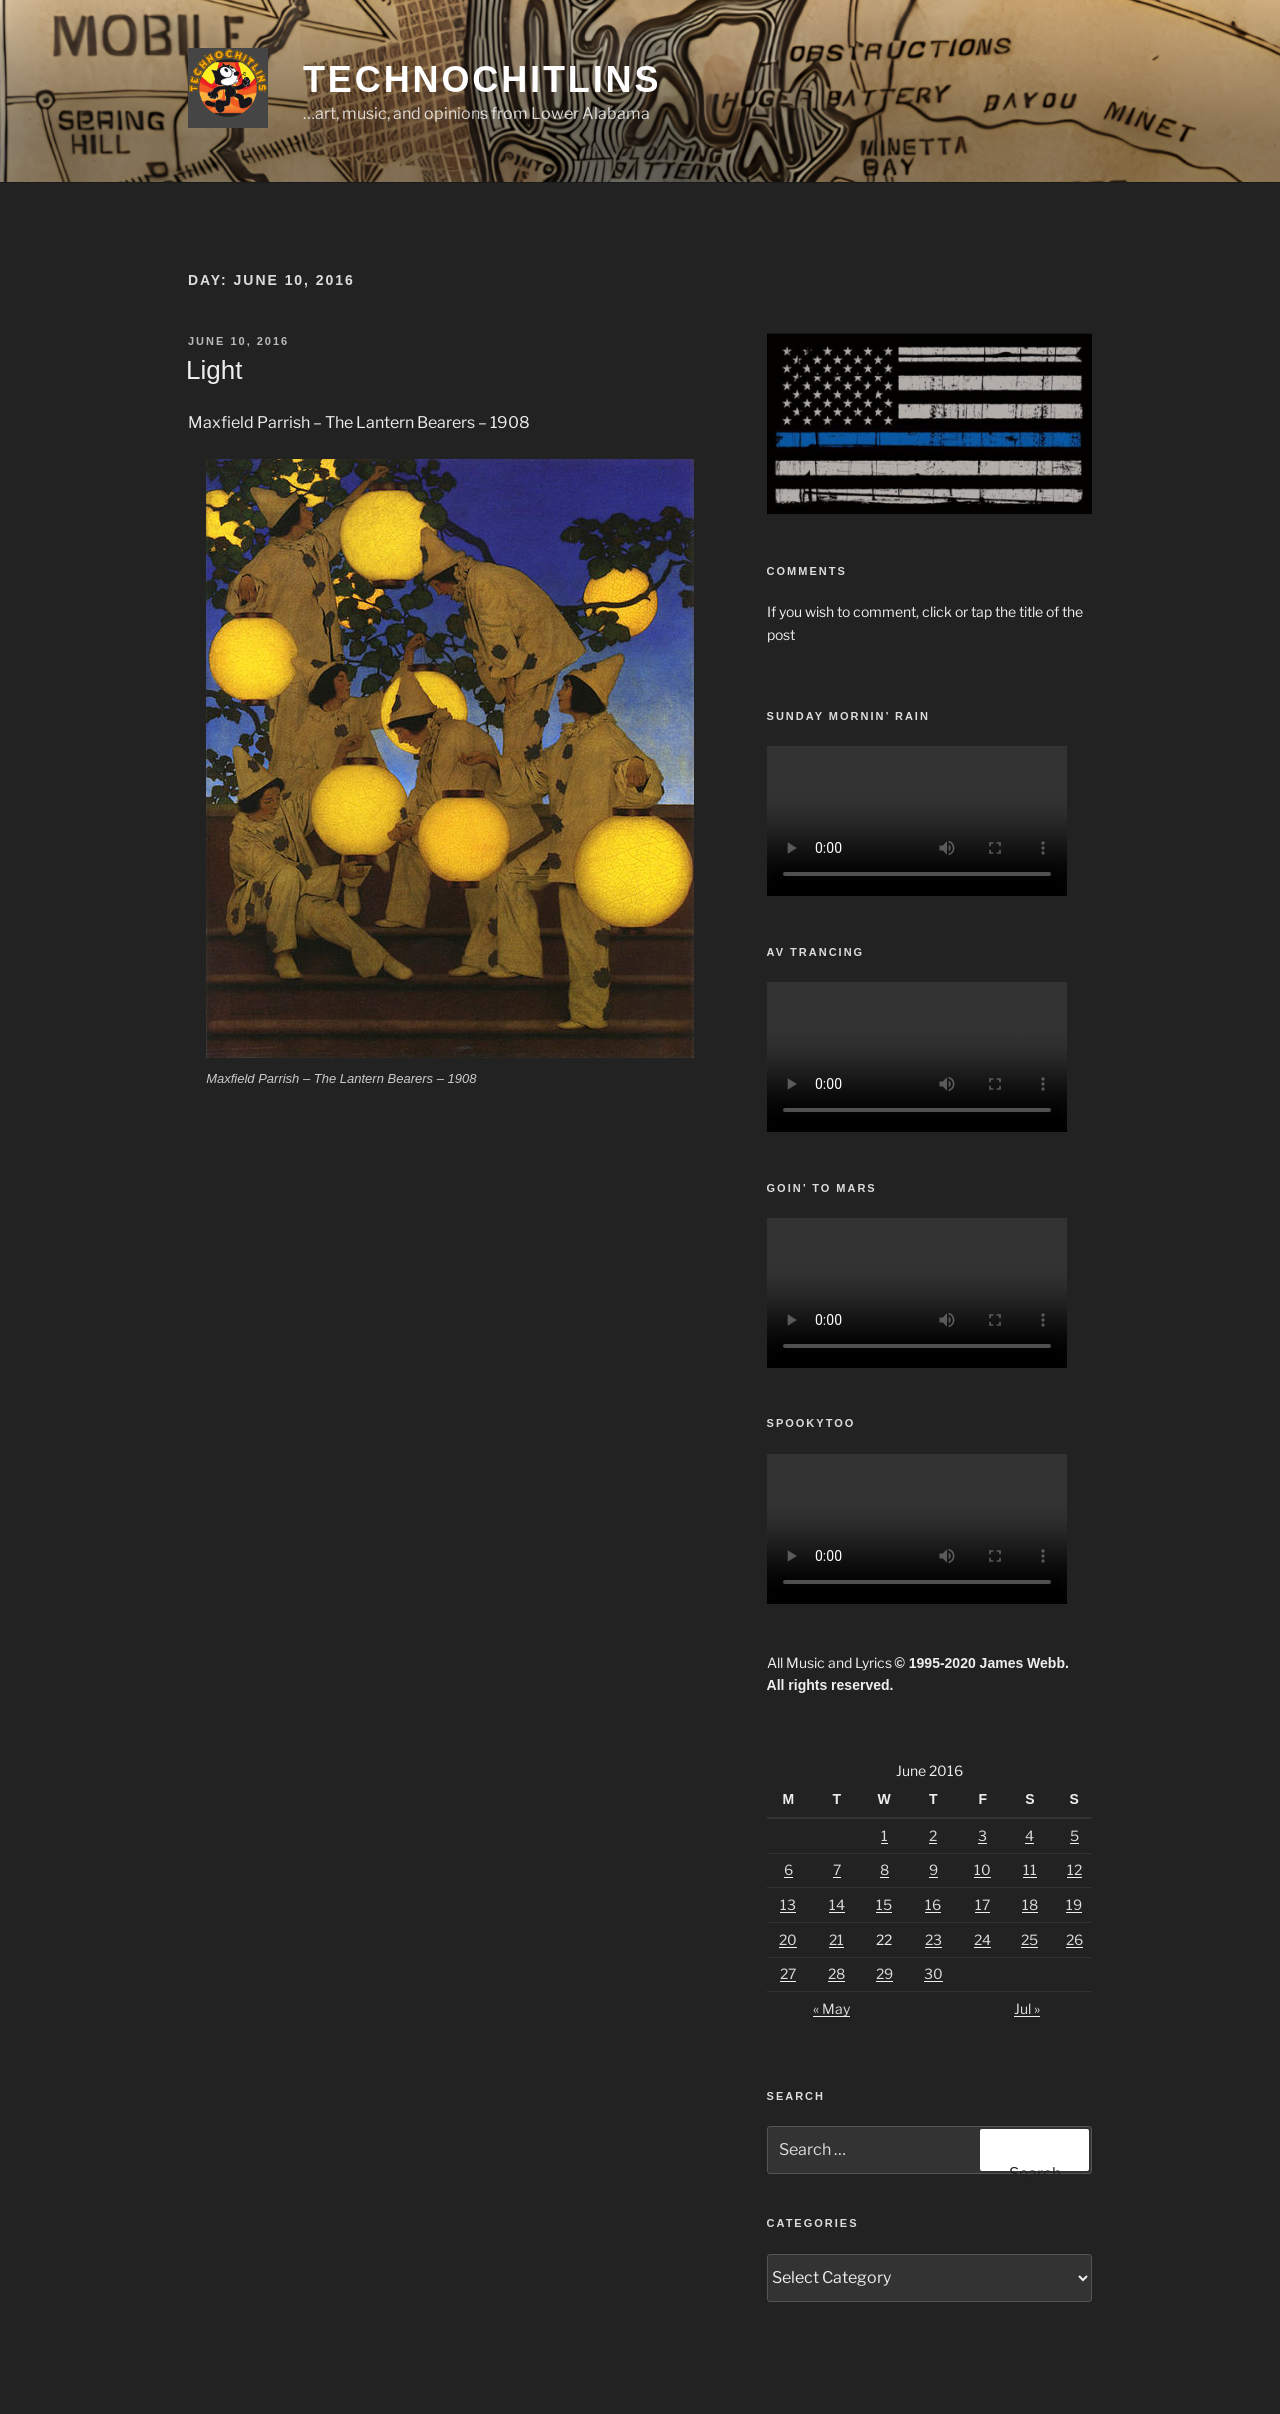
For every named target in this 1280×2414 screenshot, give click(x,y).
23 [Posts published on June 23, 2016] (933, 1939)
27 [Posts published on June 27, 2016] (788, 1973)
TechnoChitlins (482, 79)
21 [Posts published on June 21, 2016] (836, 1939)
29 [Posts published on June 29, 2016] (884, 1973)
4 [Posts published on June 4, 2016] (1029, 1835)
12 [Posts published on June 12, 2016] (1074, 1869)
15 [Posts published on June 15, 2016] (884, 1904)
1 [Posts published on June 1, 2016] (884, 1835)
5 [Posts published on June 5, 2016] (1074, 1835)
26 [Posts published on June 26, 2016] (1074, 1939)
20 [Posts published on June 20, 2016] (788, 1939)
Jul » (1027, 2008)
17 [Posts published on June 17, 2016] (982, 1904)
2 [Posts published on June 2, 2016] (933, 1835)
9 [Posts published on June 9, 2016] (933, 1869)
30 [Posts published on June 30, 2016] (933, 1973)
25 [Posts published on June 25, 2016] (1029, 1939)
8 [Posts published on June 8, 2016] (884, 1869)
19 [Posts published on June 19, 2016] (1074, 1904)
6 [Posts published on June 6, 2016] (788, 1869)
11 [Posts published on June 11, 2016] (1030, 1869)
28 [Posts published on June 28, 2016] (836, 1973)
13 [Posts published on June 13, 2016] (788, 1904)
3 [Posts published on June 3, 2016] (982, 1835)
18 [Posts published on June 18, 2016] (1030, 1904)
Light (214, 370)
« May (831, 2008)
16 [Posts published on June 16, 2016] (933, 1904)
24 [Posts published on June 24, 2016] (982, 1939)
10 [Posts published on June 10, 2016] (982, 1869)
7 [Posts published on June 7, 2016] (837, 1869)
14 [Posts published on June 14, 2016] (837, 1904)
